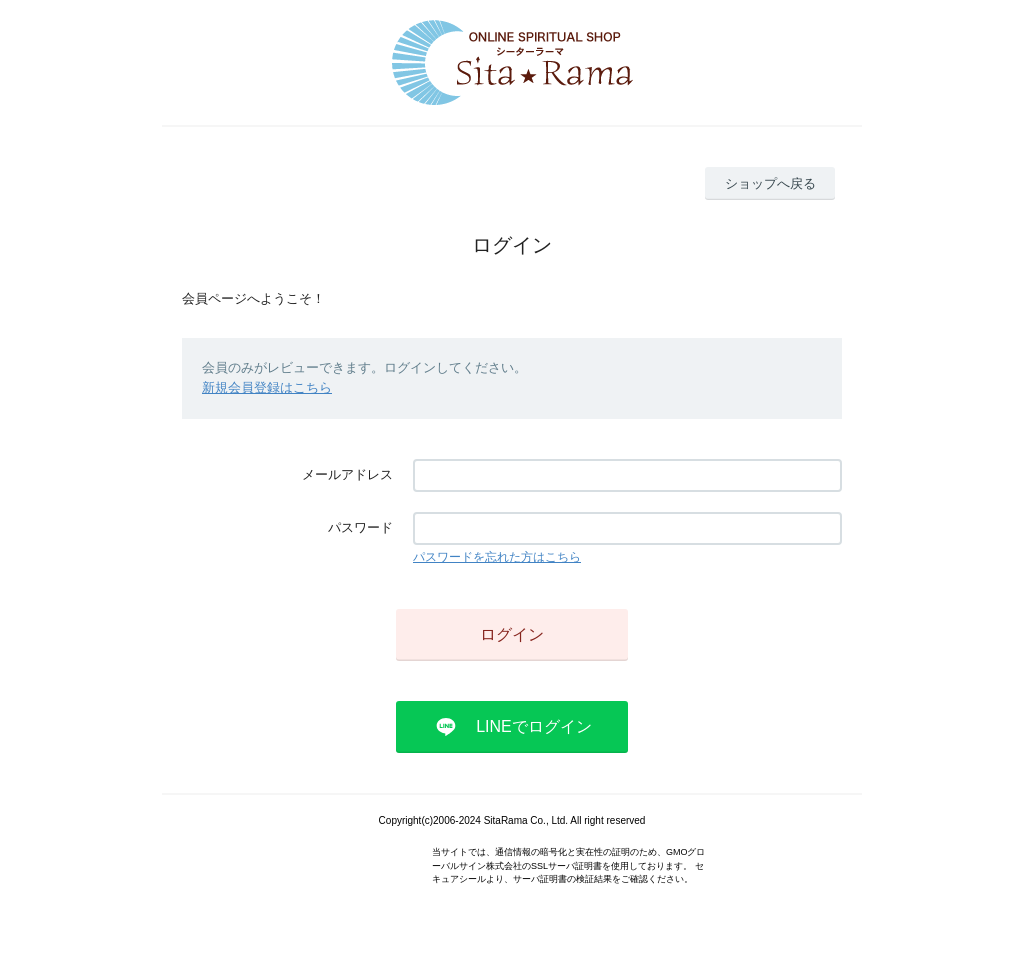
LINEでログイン (534, 726)
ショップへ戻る (770, 183)
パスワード (360, 527)
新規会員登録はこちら (267, 387)
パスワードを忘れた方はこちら (497, 557)
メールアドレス (347, 474)
